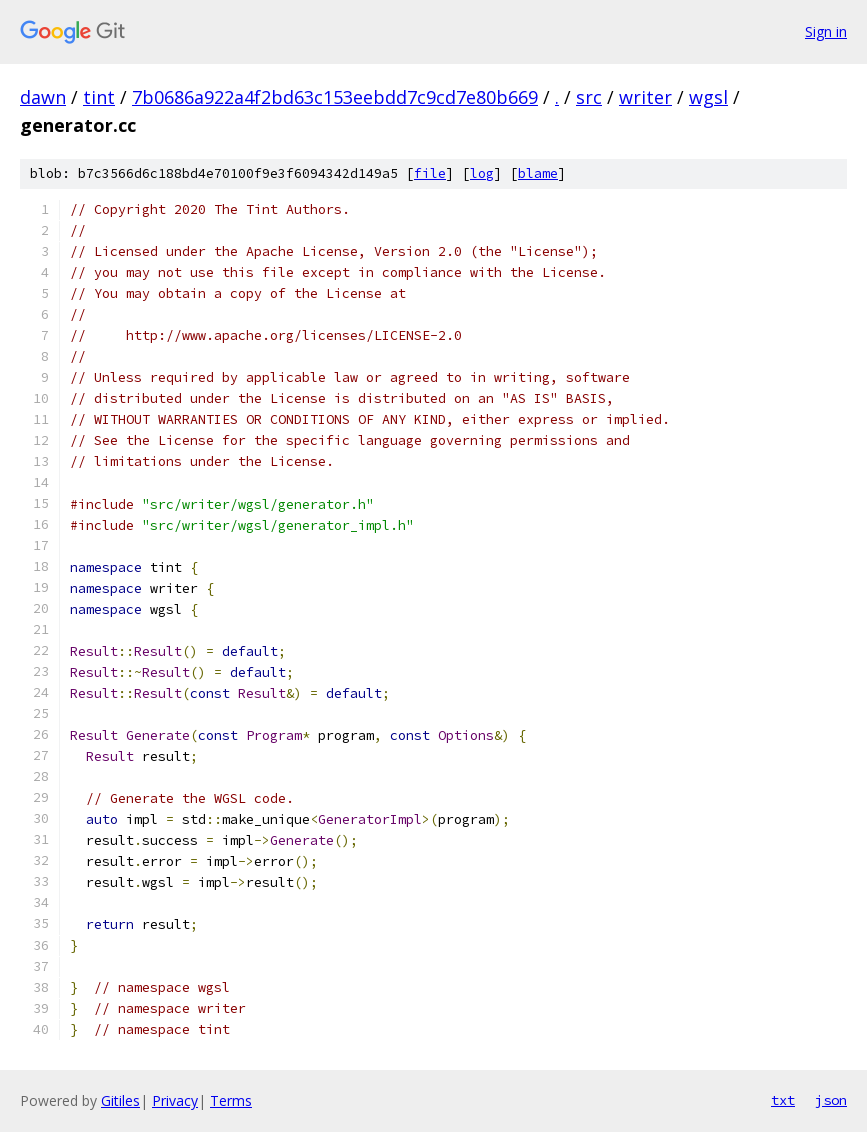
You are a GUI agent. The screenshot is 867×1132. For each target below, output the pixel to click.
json (831, 1100)
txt (783, 1100)
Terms (231, 1100)
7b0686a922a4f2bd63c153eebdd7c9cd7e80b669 (335, 97)
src (589, 97)
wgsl (708, 97)
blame (538, 173)
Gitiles (120, 1100)
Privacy (175, 1100)
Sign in (826, 31)
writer (645, 97)
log (482, 173)
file (430, 173)
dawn (43, 97)
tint (99, 97)
